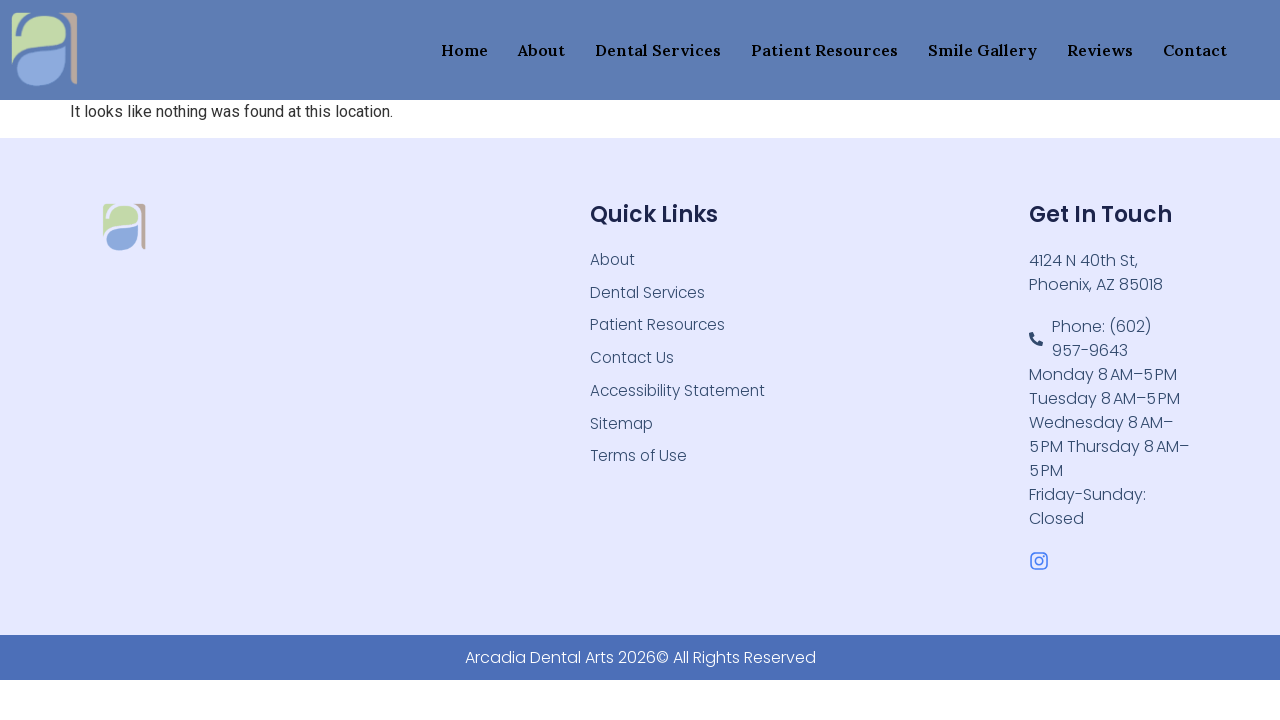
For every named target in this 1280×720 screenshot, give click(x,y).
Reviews (1100, 50)
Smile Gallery (982, 50)
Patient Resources (824, 50)
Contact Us (634, 362)
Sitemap (622, 430)
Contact (1195, 50)
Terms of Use (640, 464)
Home (464, 50)
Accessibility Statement (680, 396)
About (541, 50)
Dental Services (658, 50)
